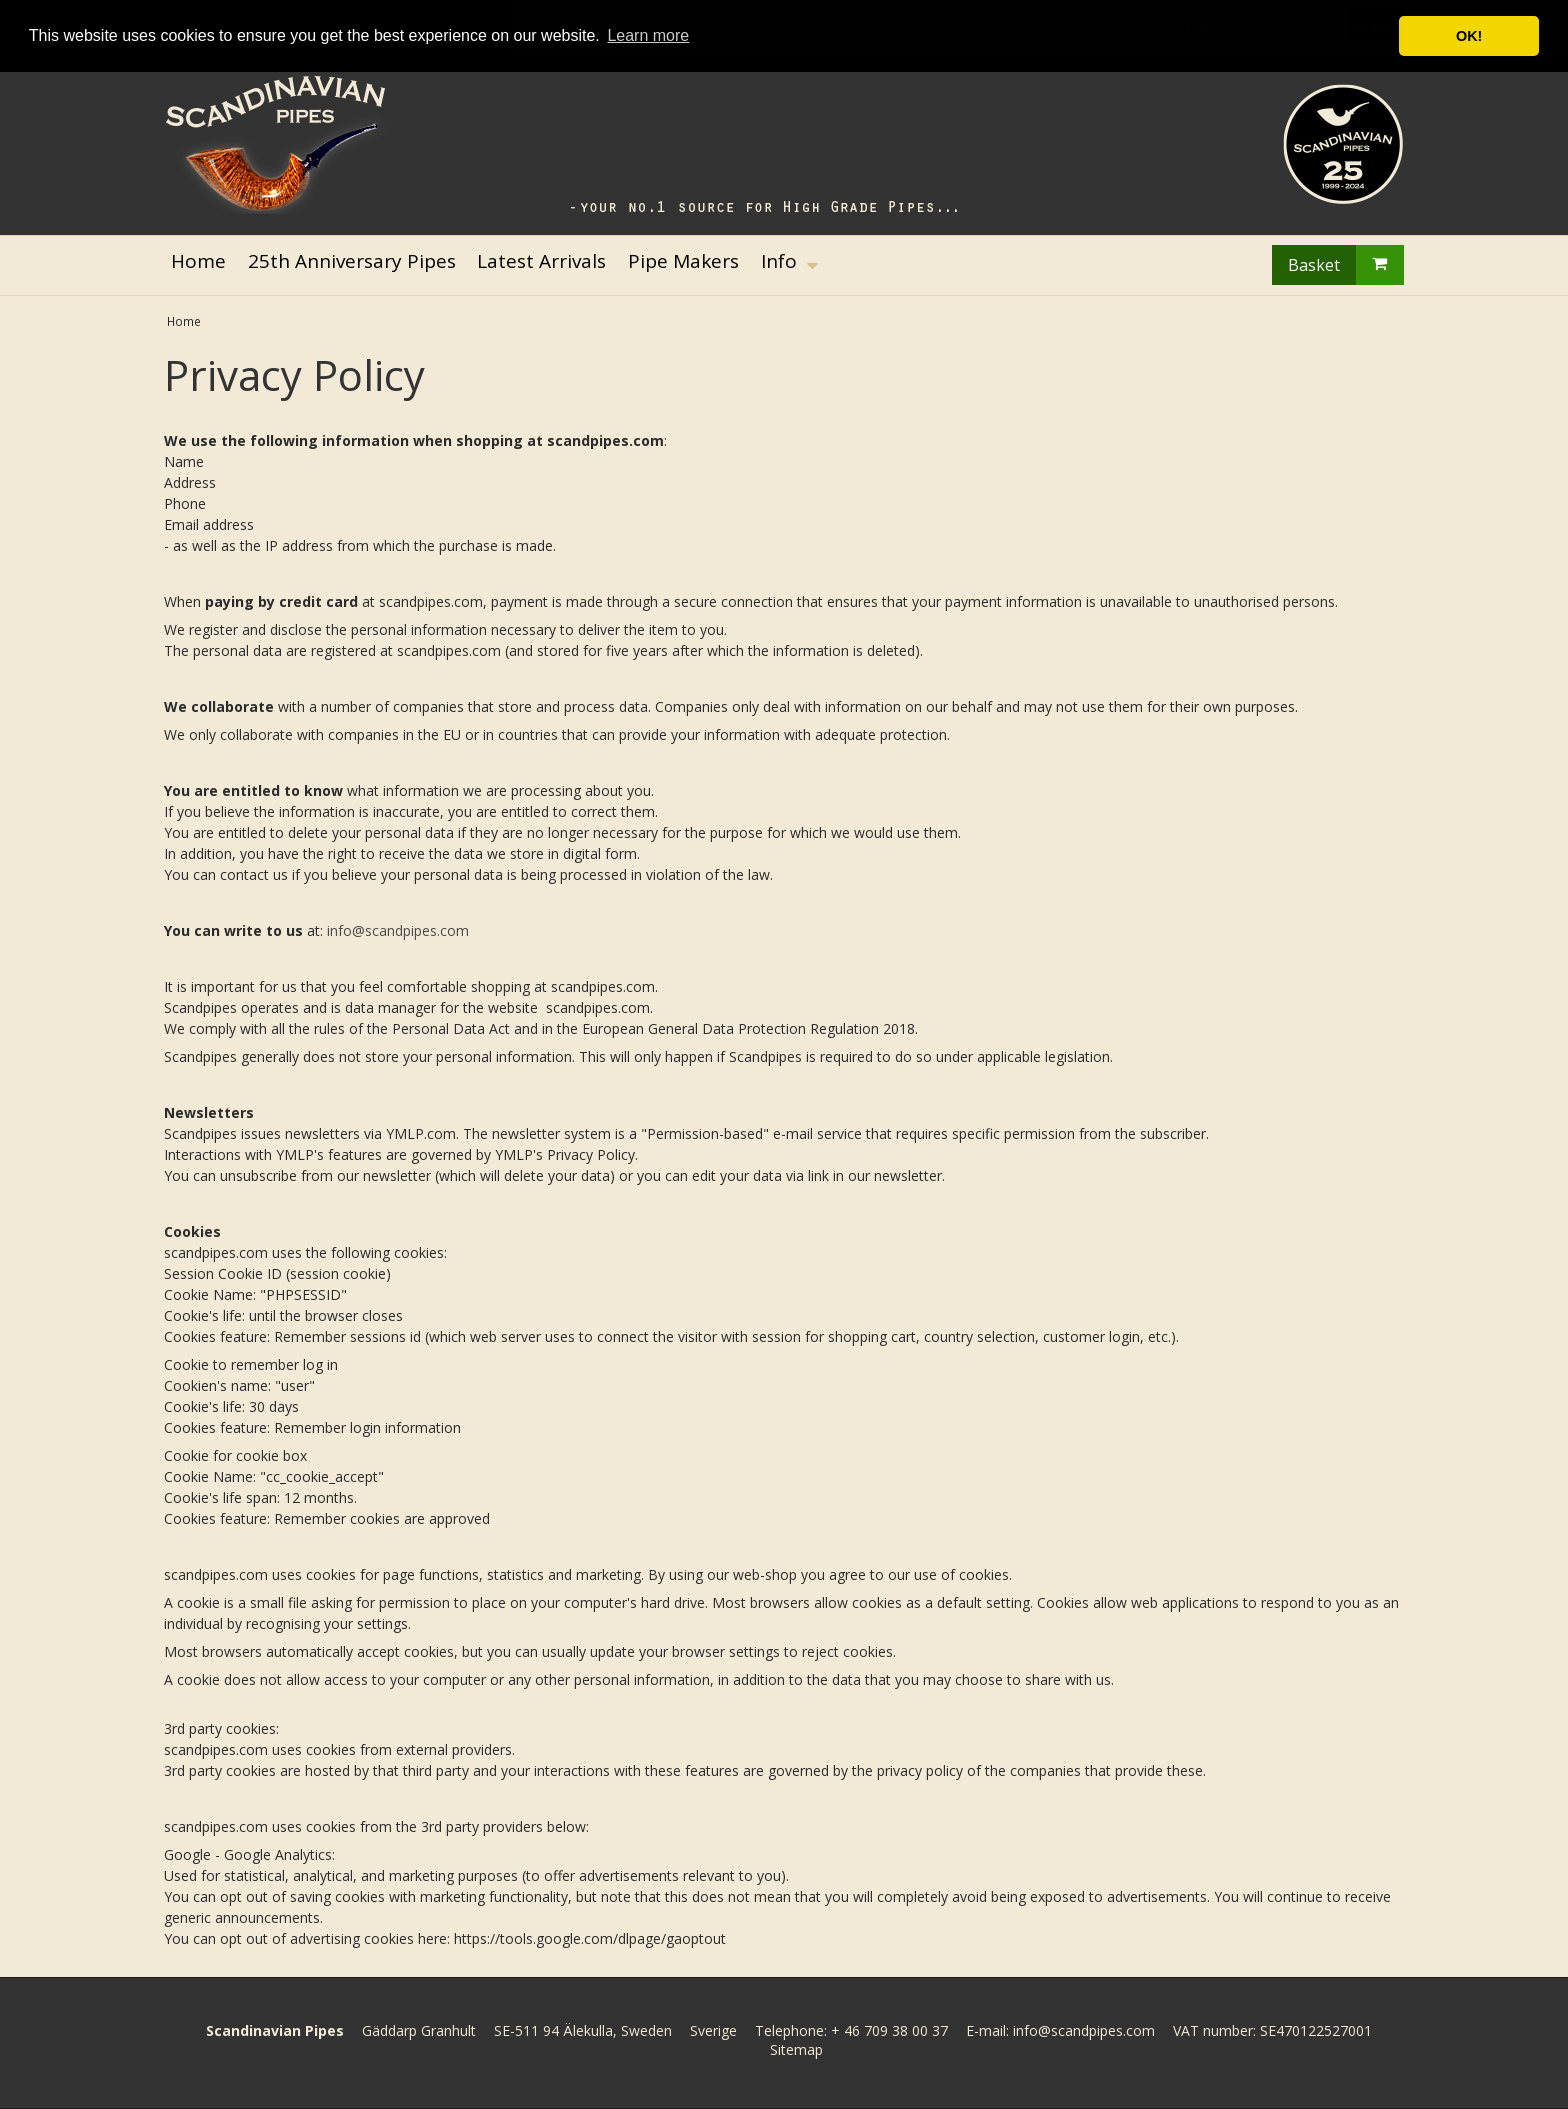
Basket (1346, 265)
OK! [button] (1469, 36)
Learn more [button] (648, 35)
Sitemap (796, 2049)
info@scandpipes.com (398, 930)
